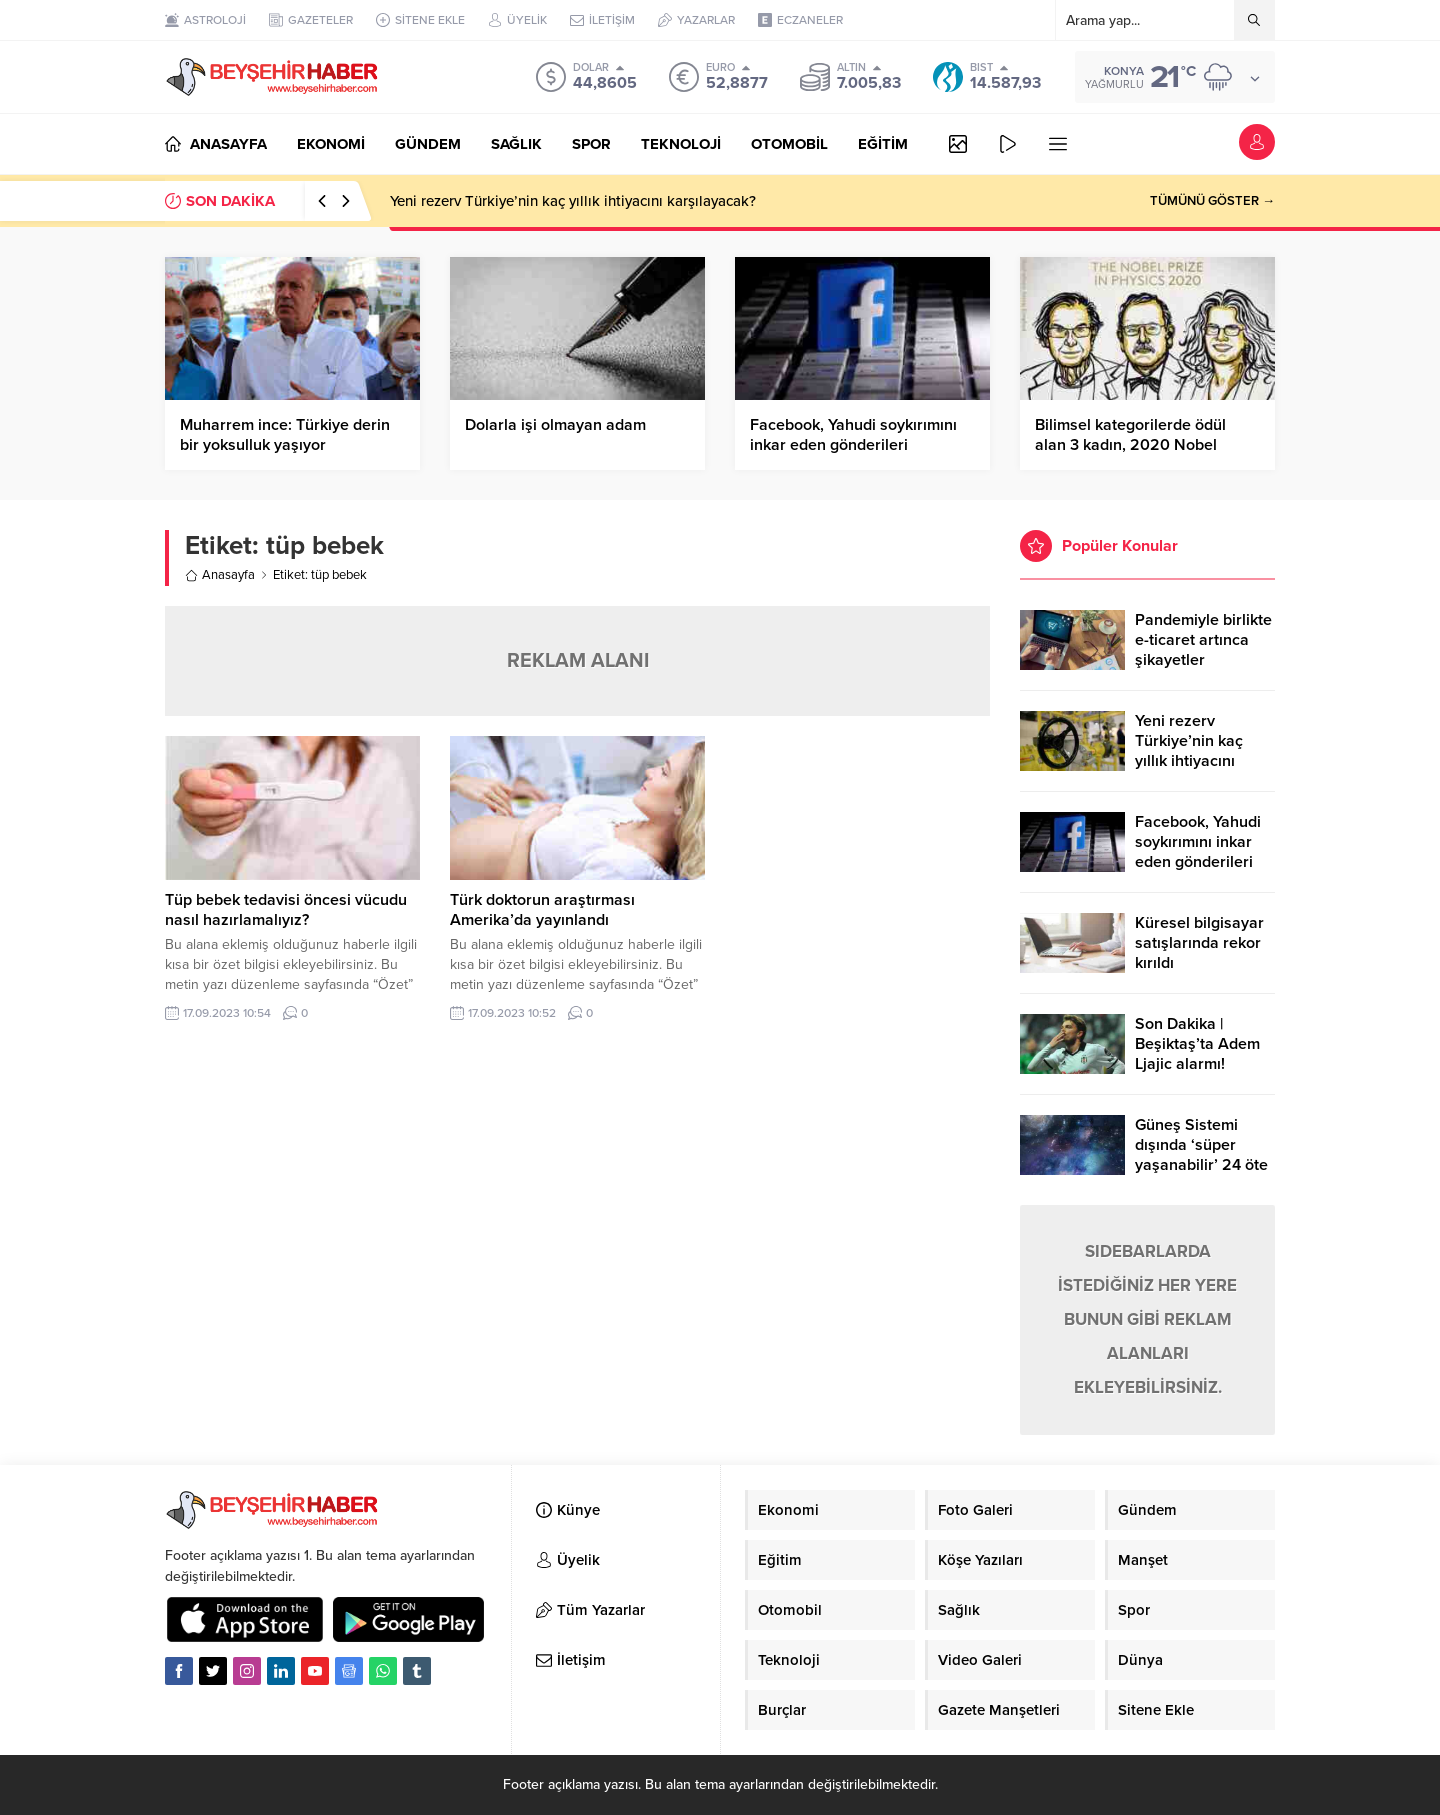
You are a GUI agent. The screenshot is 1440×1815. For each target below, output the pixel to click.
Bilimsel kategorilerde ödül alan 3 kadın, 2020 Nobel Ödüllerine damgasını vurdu (1134, 445)
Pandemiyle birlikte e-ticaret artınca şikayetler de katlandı (1203, 650)
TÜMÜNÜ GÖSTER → (1212, 201)
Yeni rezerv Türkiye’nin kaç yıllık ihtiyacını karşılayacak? (573, 201)
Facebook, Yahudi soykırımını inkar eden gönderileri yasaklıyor (853, 445)
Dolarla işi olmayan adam (555, 425)
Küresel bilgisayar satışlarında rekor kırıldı (1199, 943)
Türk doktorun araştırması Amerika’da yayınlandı (542, 910)
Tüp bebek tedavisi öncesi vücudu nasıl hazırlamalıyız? (286, 910)
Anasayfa (220, 575)
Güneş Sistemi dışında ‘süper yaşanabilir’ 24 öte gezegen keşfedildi (1202, 1155)
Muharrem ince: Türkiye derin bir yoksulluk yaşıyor (285, 435)
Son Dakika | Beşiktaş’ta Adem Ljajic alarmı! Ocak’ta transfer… (1198, 1054)
